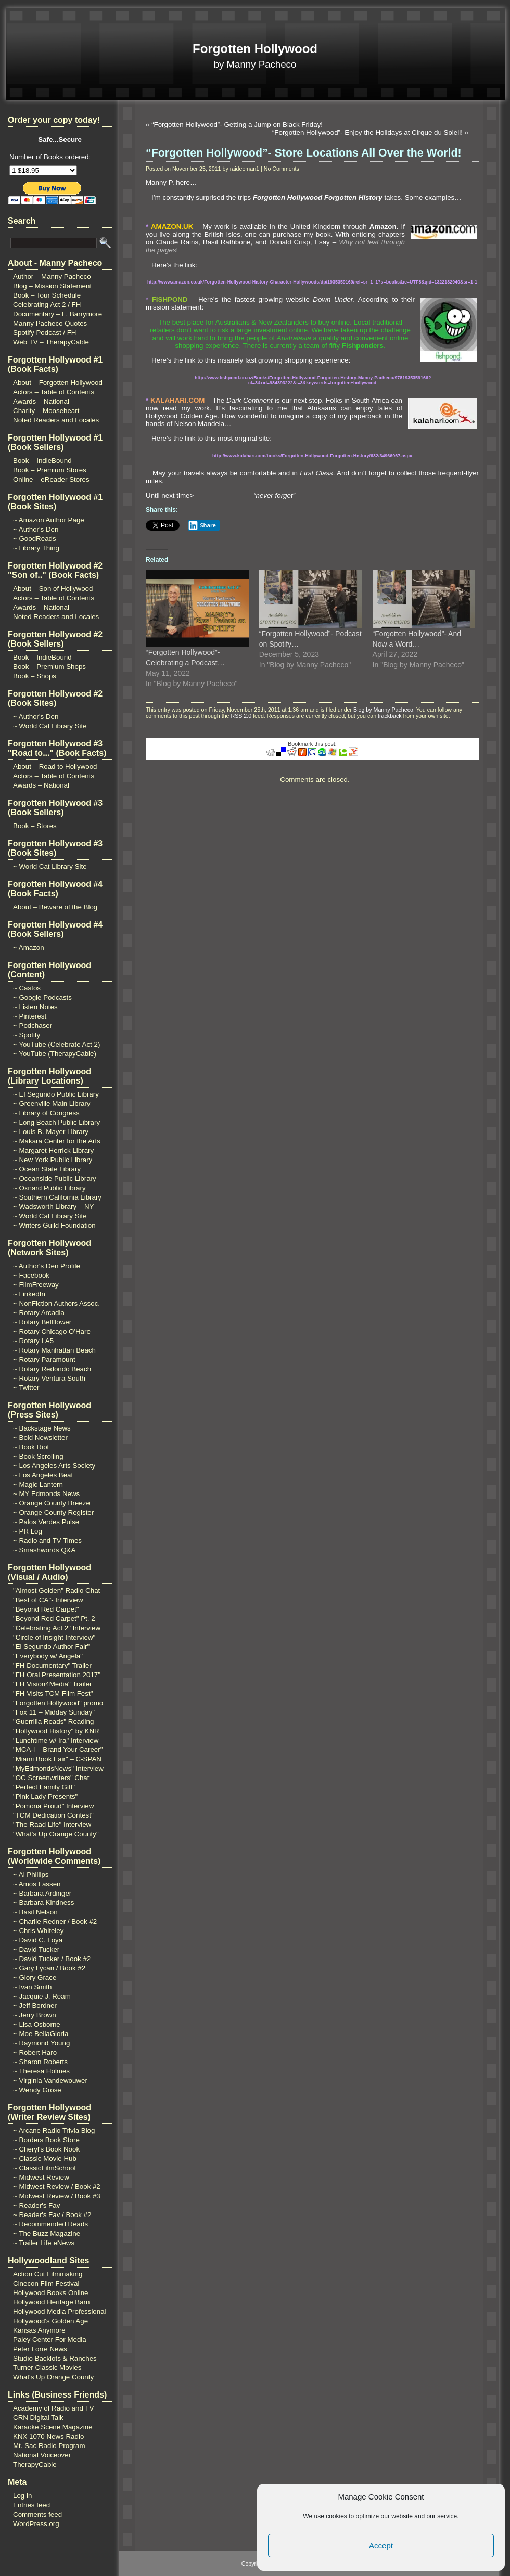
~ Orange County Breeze (51, 1503)
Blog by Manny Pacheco (383, 709)
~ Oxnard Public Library (49, 1188)
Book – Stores (35, 826)
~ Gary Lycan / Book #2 (49, 1968)
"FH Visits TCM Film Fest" (53, 1693)
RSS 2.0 (241, 716)
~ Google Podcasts (42, 997)
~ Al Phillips (31, 1874)
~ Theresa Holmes (41, 2071)
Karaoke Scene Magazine (53, 2427)
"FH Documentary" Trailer (52, 1665)
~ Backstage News (42, 1428)
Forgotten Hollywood (255, 49)
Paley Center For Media (49, 2339)
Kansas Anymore (39, 2330)
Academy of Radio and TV (53, 2408)
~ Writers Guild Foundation (54, 1225)
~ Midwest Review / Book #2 (56, 2187)
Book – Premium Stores (49, 470)
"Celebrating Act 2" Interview (56, 1628)
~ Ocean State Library (47, 1169)
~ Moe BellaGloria (40, 2034)
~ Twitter (26, 1388)
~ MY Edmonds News (46, 1494)
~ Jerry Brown (34, 2015)
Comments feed (37, 2514)
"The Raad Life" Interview (52, 1824)
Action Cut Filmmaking (47, 2274)
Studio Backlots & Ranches (55, 2358)
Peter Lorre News (40, 2349)
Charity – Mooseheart (46, 411)
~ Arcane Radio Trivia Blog (54, 2130)
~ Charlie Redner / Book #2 (55, 1921)
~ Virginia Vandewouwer (50, 2080)
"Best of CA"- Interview (48, 1600)
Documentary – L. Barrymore (57, 314)
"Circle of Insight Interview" (54, 1637)
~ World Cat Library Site (50, 726)
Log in (22, 2496)
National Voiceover (42, 2455)
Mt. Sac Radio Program (49, 2446)
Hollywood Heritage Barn (51, 2302)
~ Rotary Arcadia (39, 1313)
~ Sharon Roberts (40, 2062)
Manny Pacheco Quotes (50, 323)
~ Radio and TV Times (47, 1540)
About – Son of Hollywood (53, 589)
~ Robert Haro (35, 2052)
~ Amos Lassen (37, 1884)
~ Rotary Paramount (44, 1359)
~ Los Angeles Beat (43, 1475)
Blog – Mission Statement (52, 286)
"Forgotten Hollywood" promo (58, 1703)
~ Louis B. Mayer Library (50, 1132)
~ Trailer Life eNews (43, 2243)
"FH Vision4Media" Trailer (52, 1684)
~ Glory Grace (34, 1977)
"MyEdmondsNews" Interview (58, 1768)
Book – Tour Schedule (47, 295)
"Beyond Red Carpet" (46, 1609)
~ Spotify (26, 1035)
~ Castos (27, 988)
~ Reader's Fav (36, 2205)
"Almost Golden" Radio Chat (56, 1590)
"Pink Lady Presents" (45, 1796)
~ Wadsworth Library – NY (53, 1206)
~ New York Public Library (52, 1160)
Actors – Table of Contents (53, 392)
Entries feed (31, 2505)
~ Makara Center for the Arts (56, 1141)
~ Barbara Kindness (43, 1903)
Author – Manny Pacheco (52, 276)
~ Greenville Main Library (52, 1103)
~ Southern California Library (57, 1197)
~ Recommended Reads (50, 2224)
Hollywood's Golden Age (50, 2321)
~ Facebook (31, 1275)
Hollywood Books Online (50, 2293)
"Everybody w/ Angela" (48, 1656)
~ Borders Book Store (46, 2140)
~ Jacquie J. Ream (42, 1996)
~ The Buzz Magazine (46, 2233)
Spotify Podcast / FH (44, 333)
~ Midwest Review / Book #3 (56, 2196)
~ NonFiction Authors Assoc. (56, 1303)
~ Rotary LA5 (33, 1341)
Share (202, 525)
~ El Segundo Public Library (56, 1094)
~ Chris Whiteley (38, 1931)
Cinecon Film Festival (46, 2283)
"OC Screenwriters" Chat (51, 1778)
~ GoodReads (34, 539)
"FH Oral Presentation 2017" (56, 1675)
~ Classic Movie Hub (44, 2158)
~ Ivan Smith (32, 1987)
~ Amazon (28, 947)
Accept (381, 2545)
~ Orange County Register (53, 1512)
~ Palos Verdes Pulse (46, 1522)
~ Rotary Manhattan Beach (54, 1350)
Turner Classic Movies (47, 2368)
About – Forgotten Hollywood (58, 383)
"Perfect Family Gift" (44, 1787)
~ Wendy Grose (37, 2090)
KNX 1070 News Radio (48, 2436)
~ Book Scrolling (38, 1456)
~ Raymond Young (41, 2043)
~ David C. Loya (37, 1940)
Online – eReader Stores (51, 479)
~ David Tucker (36, 1949)
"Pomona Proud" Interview (53, 1806)
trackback (390, 716)
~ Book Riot (31, 1447)
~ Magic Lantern (38, 1484)
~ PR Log (27, 1531)
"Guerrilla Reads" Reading (53, 1721)
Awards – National (41, 401)
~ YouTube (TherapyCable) (54, 1054)
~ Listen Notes (35, 1007)
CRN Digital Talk (38, 2418)
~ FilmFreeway (36, 1285)
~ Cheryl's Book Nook (46, 2149)
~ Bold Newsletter (40, 1437)
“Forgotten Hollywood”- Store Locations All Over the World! (304, 153)
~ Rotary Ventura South (49, 1378)
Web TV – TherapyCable (51, 342)
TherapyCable (35, 2464)
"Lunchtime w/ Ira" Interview (55, 1740)
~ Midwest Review (41, 2177)
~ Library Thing (36, 548)
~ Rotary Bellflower (42, 1322)
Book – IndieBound (42, 461)
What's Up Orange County (53, 2377)
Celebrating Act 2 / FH (47, 304)
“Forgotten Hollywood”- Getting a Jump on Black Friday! (237, 124)
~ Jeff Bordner (35, 2006)
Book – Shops (34, 676)
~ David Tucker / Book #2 (52, 1959)
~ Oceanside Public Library (54, 1178)
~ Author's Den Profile (46, 1266)
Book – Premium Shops (49, 667)
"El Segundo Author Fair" (51, 1647)
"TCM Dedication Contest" (53, 1815)
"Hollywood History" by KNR (56, 1731)
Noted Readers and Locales (56, 420)
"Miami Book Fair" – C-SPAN (57, 1759)
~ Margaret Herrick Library (53, 1150)
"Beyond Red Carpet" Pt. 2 (54, 1618)
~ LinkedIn (29, 1294)
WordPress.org (36, 2524)
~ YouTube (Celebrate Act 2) (56, 1044)
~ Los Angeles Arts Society (54, 1466)
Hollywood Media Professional (59, 2311)
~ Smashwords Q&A (44, 1550)
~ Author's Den (35, 529)
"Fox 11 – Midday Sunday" (54, 1712)
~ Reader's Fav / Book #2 (52, 2215)
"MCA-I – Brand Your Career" (58, 1750)
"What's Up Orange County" (56, 1834)
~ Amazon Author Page (48, 520)
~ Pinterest (29, 1016)
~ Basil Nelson (35, 1912)
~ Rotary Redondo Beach (52, 1369)
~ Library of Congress (46, 1113)
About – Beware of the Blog (55, 907)
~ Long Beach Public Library (56, 1122)
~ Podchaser (32, 1025)
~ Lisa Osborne (36, 2024)
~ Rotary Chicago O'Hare (52, 1331)
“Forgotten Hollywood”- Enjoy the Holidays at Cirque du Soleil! (367, 132)
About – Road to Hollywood (55, 766)
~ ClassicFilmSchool (44, 2168)
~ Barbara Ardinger (42, 1893)
